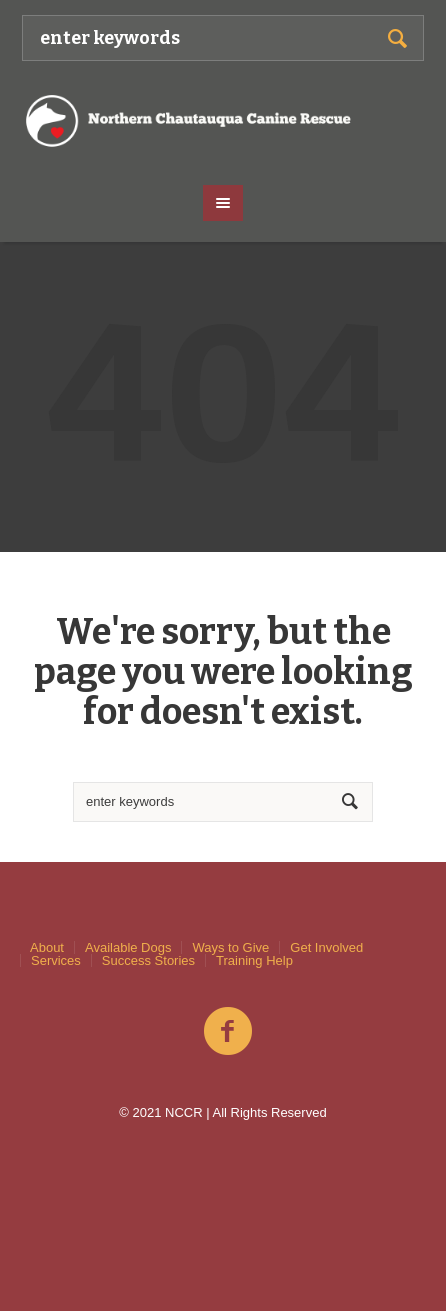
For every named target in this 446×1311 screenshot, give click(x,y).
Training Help (254, 960)
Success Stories (148, 960)
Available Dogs (128, 947)
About (47, 947)
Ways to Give (230, 947)
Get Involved (326, 947)
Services (56, 960)
